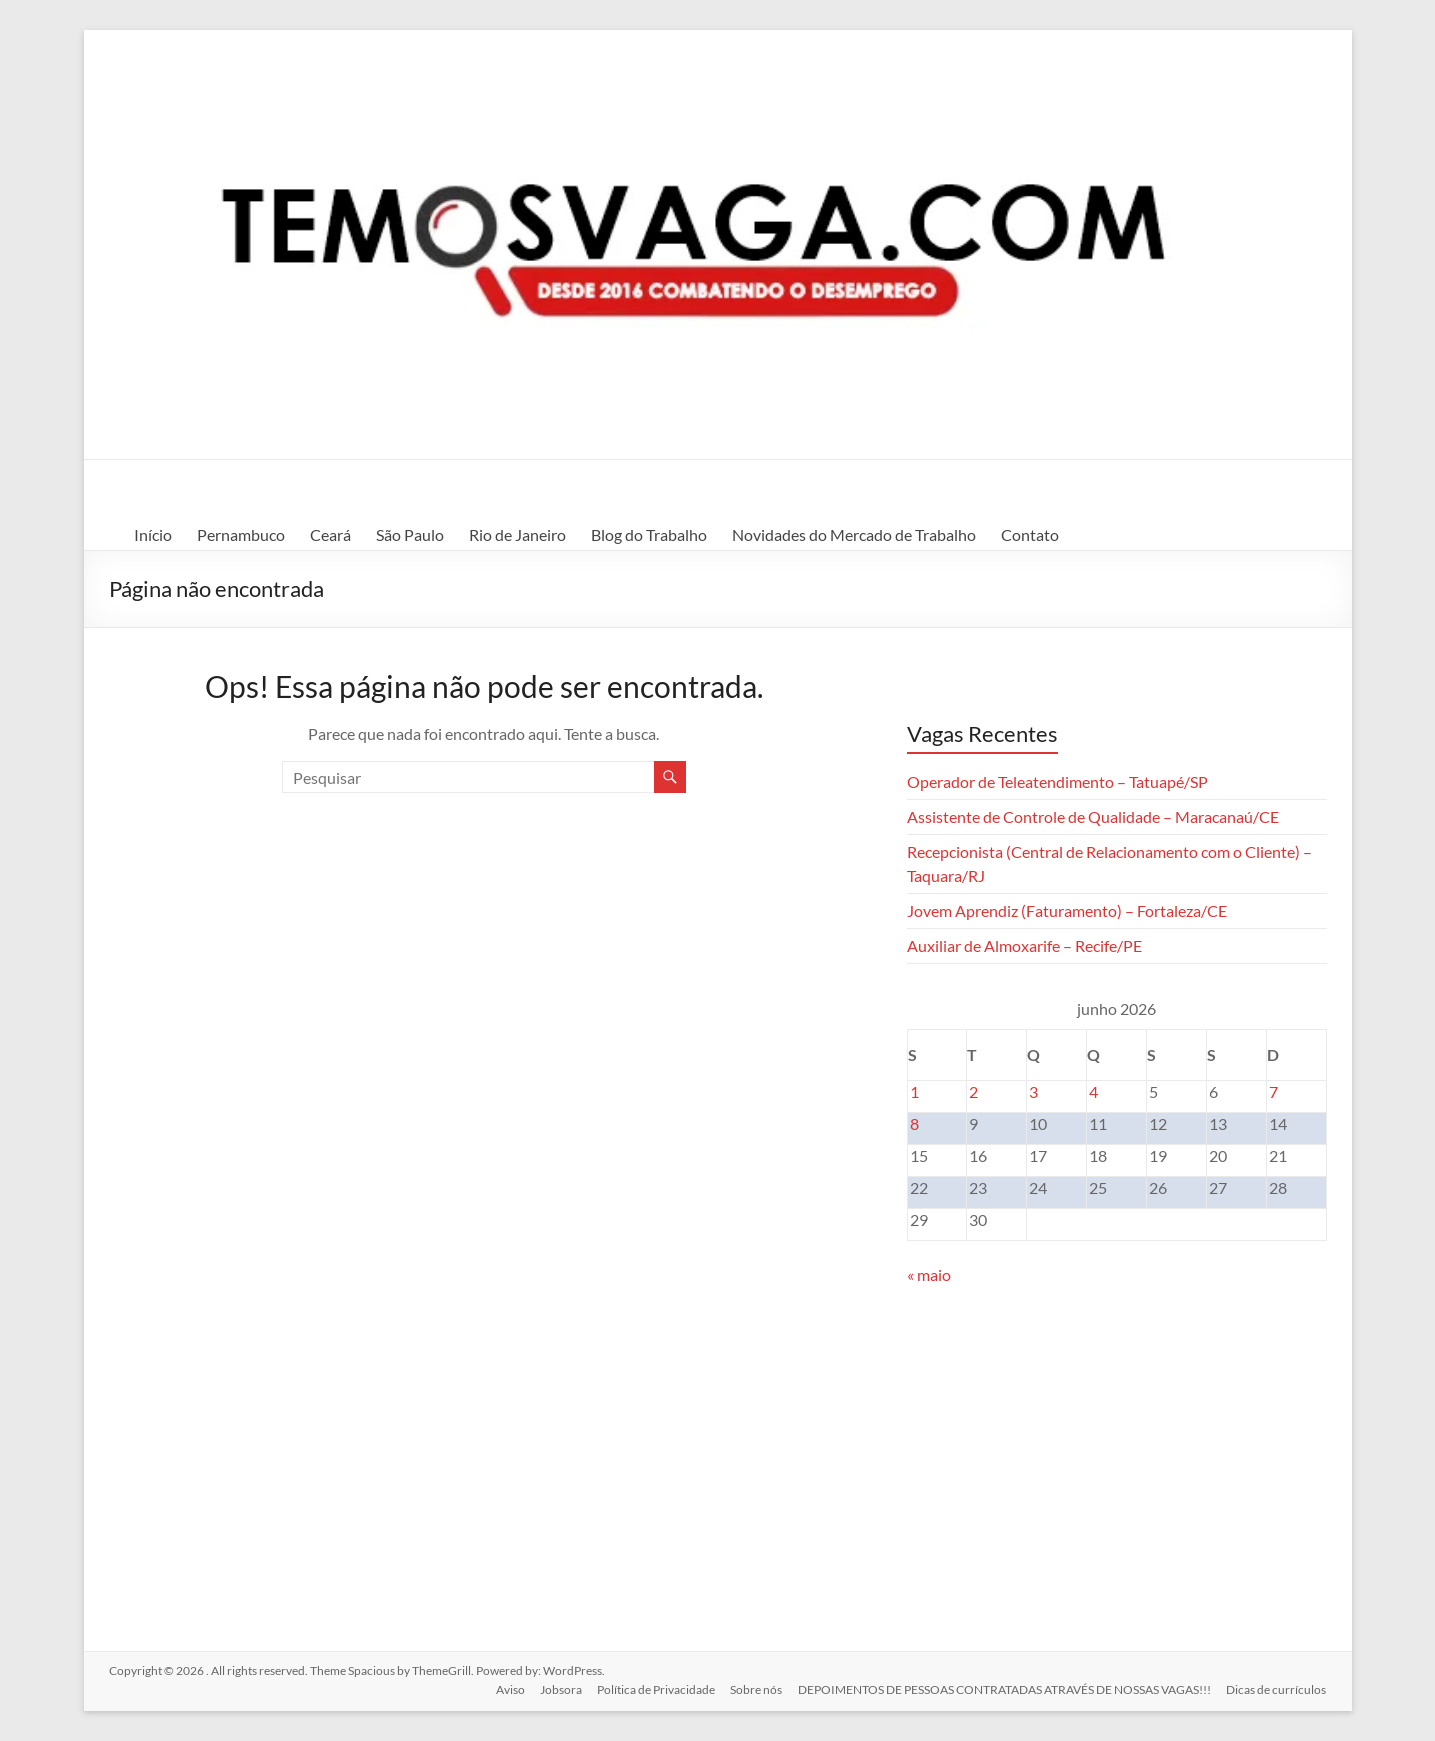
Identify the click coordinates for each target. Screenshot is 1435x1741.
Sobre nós (756, 1688)
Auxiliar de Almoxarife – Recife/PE (1024, 945)
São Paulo (410, 534)
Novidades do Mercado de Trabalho (854, 534)
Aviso (507, 1688)
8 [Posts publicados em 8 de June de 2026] (914, 1123)
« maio (929, 1274)
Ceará (330, 534)
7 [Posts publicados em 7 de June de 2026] (1273, 1091)
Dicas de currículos (1277, 1688)
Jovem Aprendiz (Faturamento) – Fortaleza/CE (1067, 910)
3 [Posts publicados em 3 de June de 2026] (1033, 1091)
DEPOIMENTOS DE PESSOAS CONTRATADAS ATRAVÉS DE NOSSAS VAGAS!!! (1004, 1688)
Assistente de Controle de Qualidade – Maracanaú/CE (1093, 816)
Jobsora (559, 1688)
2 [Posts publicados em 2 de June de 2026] (973, 1091)
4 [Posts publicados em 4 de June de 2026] (1093, 1091)
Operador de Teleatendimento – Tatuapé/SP (1057, 781)
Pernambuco (241, 534)
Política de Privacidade (655, 1688)
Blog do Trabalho (649, 534)
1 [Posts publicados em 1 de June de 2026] (914, 1091)
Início (153, 534)
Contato (1030, 534)
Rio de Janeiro (517, 534)
